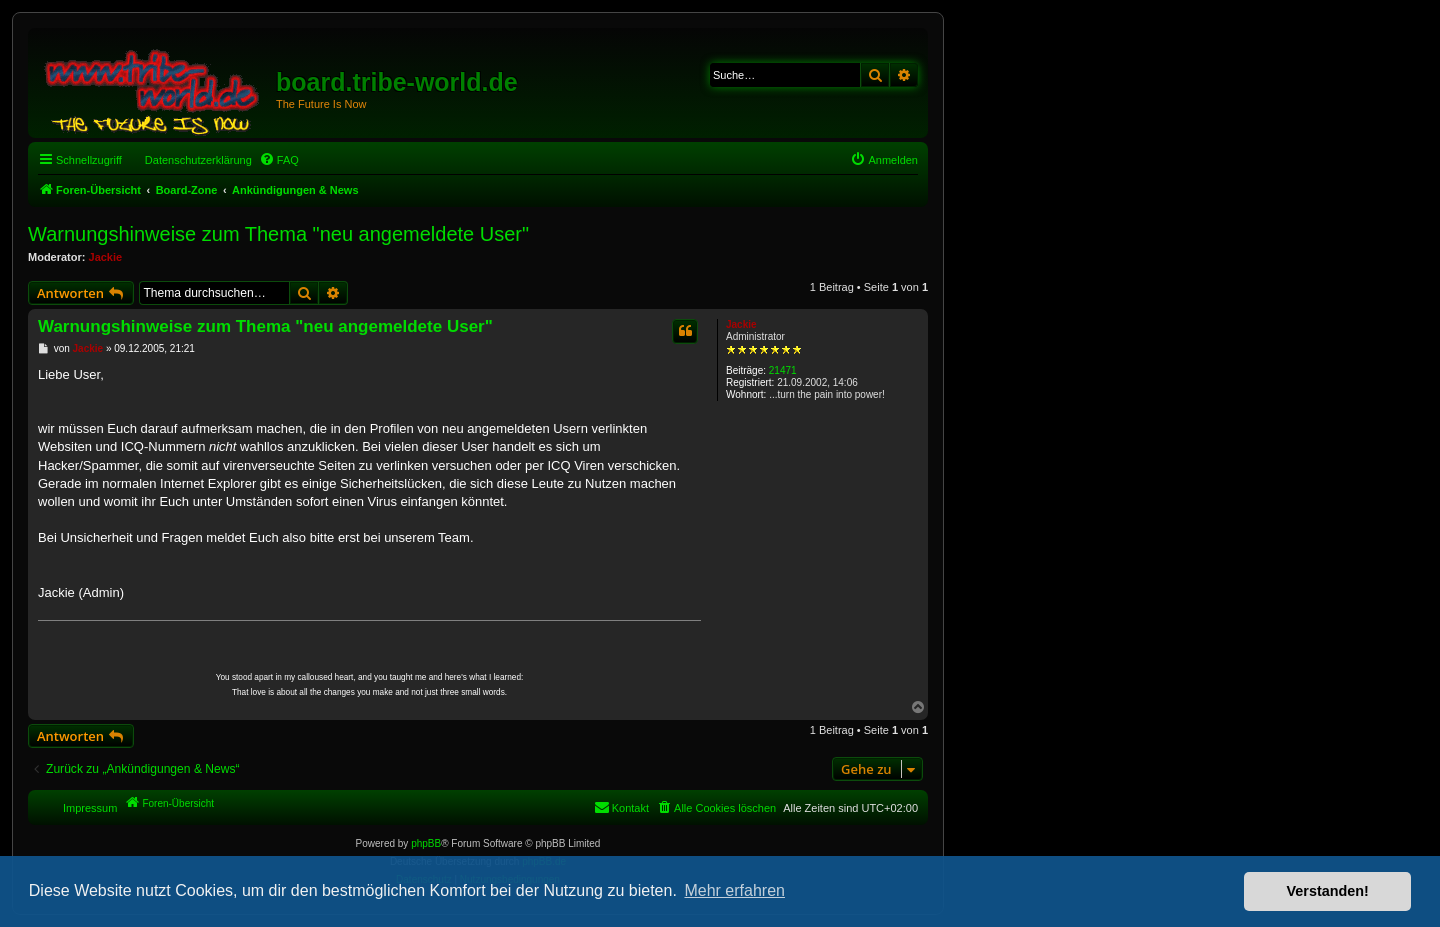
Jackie (106, 257)
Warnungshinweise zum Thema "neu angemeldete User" (278, 234)
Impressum (90, 808)
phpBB (426, 843)
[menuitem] (279, 160)
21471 (783, 370)
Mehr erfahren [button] (734, 890)
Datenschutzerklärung (198, 160)
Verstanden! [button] (1328, 891)
